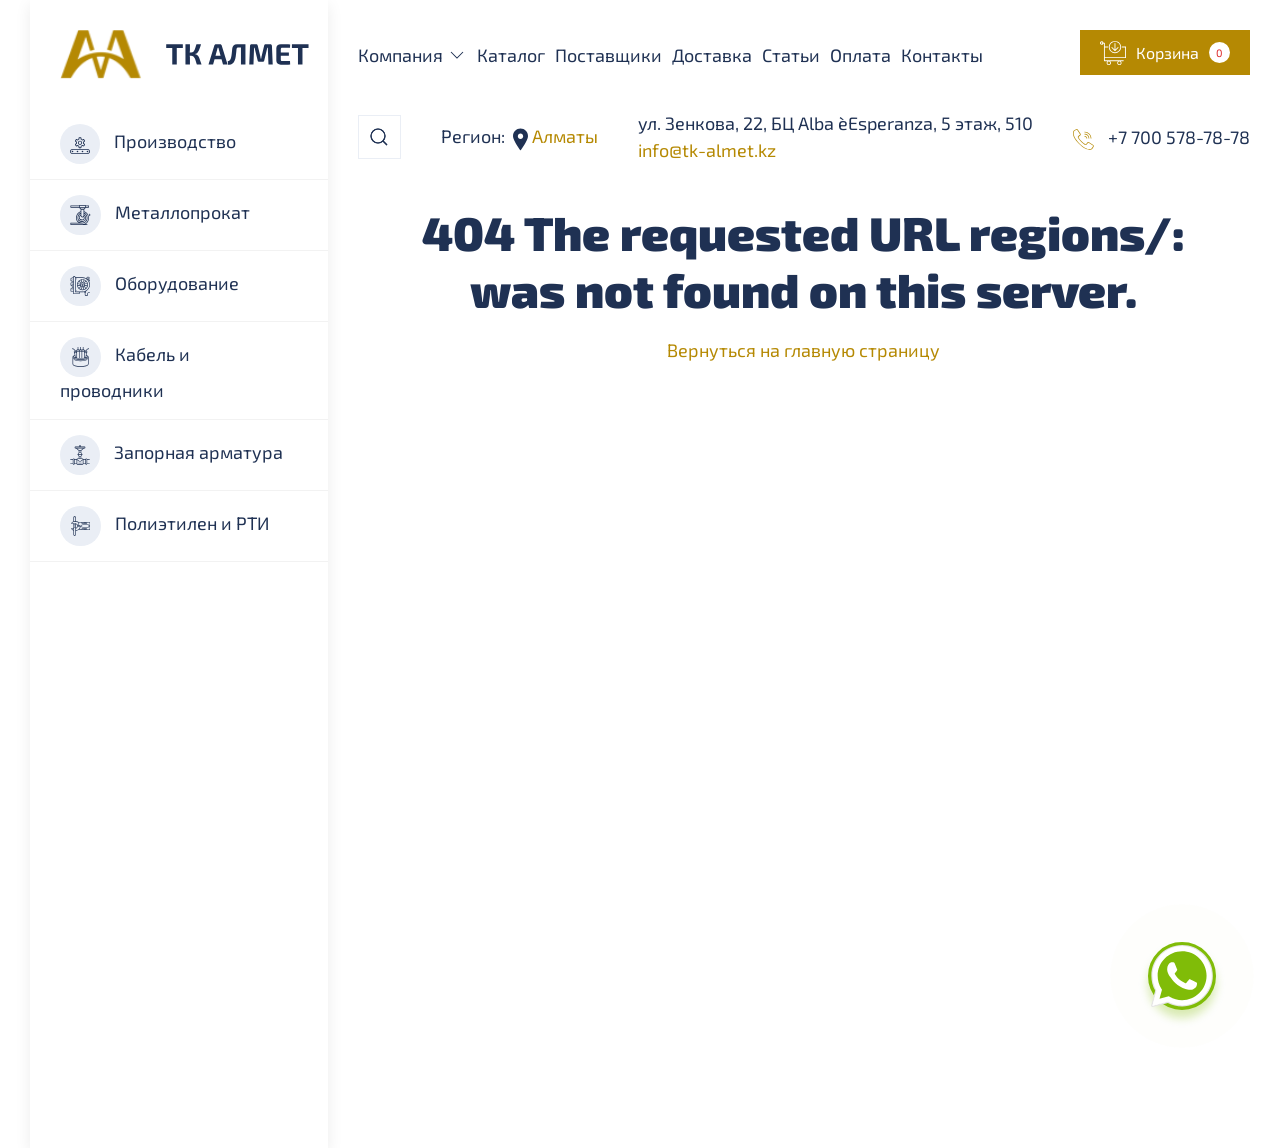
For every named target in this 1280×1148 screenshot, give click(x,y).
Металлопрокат (155, 215)
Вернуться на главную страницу (803, 350)
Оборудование (149, 286)
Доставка (712, 55)
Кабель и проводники (125, 369)
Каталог (511, 55)
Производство (148, 144)
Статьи (791, 55)
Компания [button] (413, 55)
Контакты (942, 55)
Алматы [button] (563, 136)
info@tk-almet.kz (707, 150)
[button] (1165, 52)
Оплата (860, 55)
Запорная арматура (171, 455)
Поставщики (608, 55)
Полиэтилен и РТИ (164, 526)
